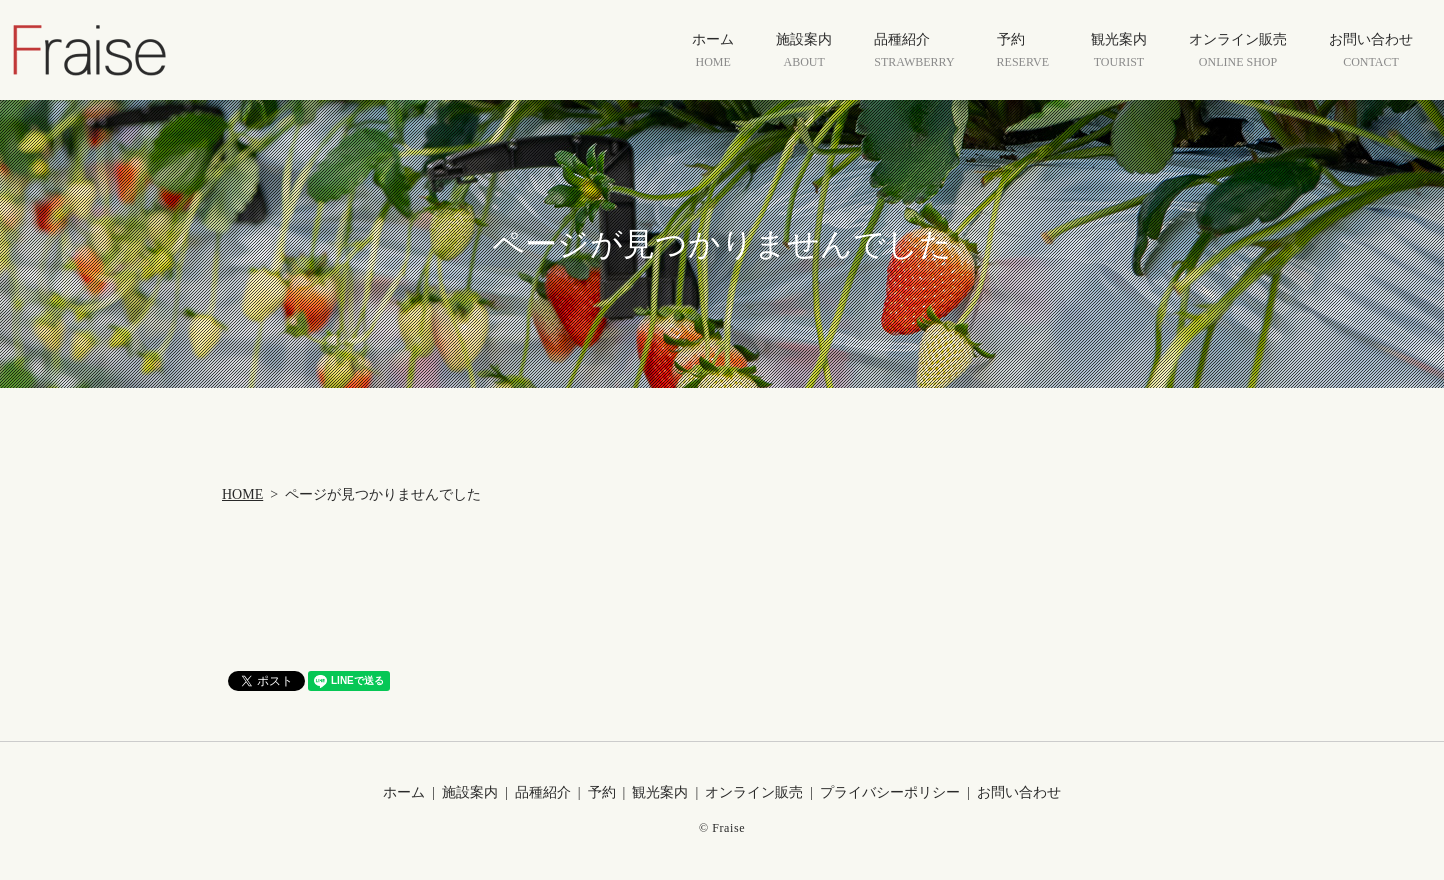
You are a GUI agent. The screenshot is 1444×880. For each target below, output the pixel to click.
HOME (242, 494)
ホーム (713, 51)
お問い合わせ (1371, 51)
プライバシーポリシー (890, 792)
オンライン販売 (1238, 51)
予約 (1023, 51)
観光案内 (1119, 51)
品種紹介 (914, 51)
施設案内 (804, 51)
